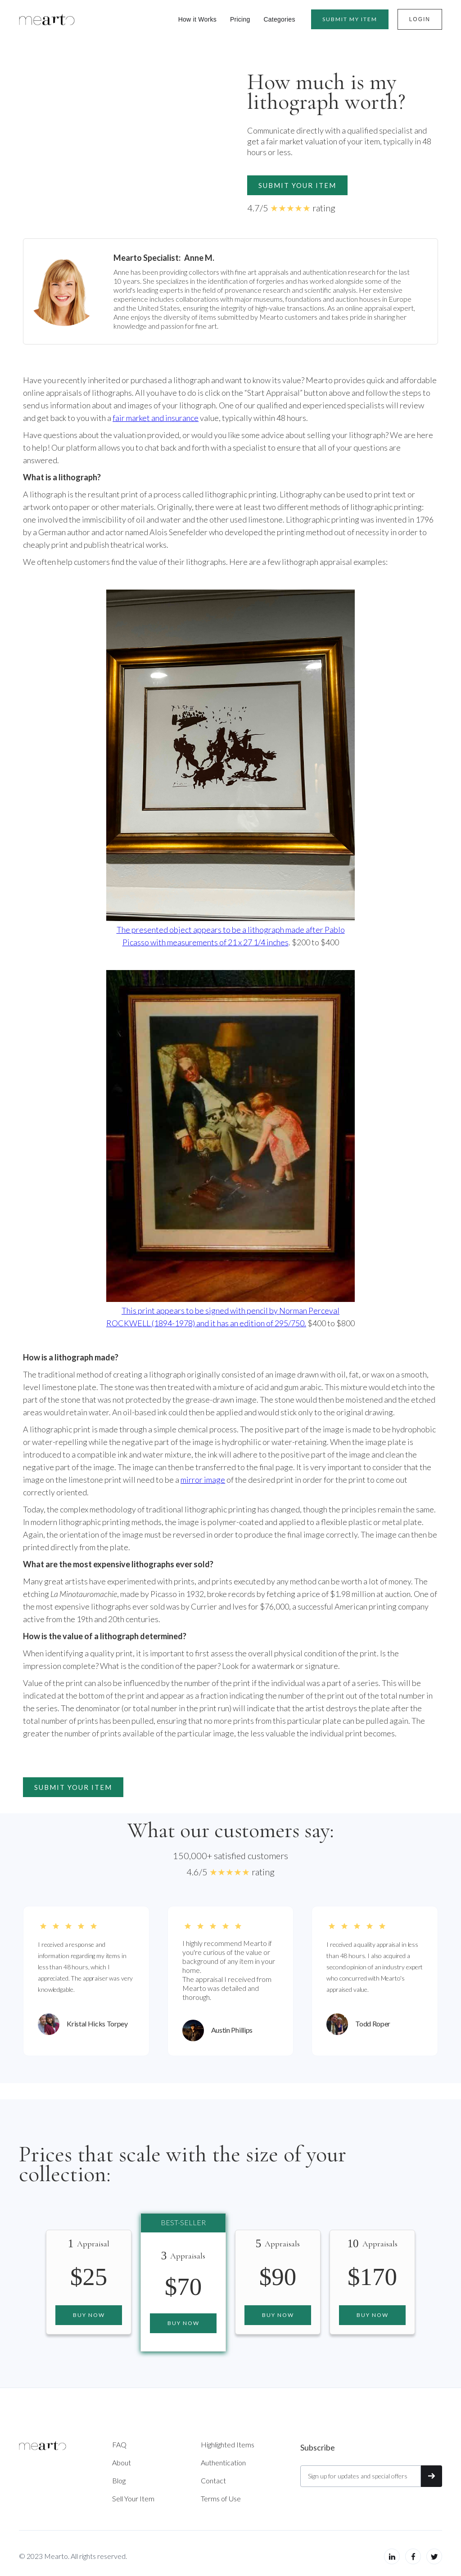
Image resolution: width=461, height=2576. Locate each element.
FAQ (119, 2444)
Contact (213, 2480)
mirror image (203, 1480)
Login (419, 19)
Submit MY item (349, 19)
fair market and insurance (156, 418)
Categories (279, 19)
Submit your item (297, 185)
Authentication (223, 2462)
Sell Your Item (133, 2498)
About (121, 2462)
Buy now (89, 2315)
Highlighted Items (227, 2444)
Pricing (240, 19)
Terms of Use (221, 2498)
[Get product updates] (360, 2476)
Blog (119, 2480)
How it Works (197, 19)
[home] (47, 19)
